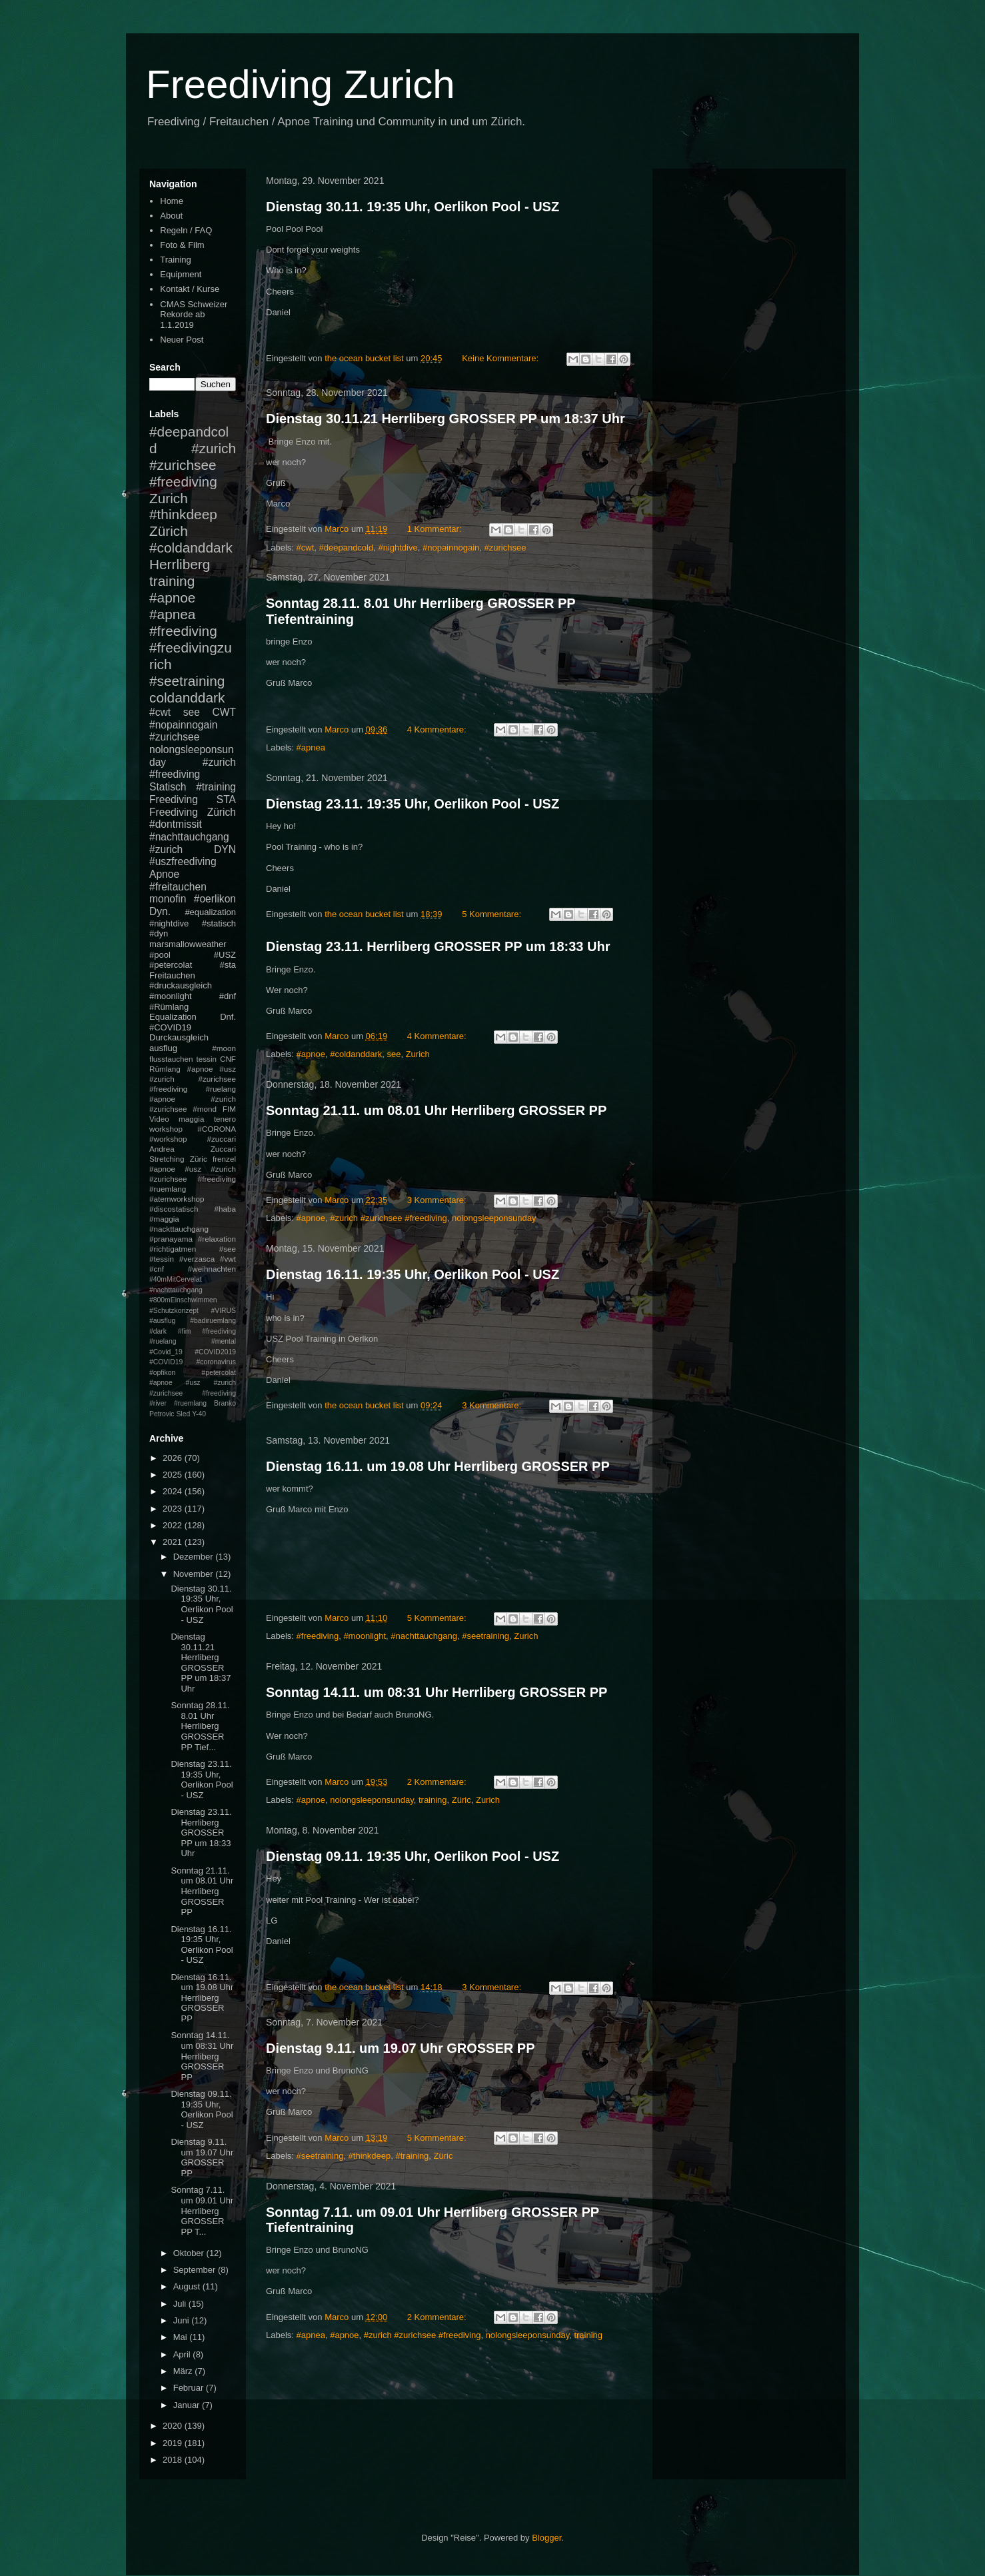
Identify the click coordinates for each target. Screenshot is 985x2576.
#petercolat (170, 965)
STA (226, 799)
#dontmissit (175, 824)
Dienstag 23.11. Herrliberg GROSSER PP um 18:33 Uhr (438, 946)
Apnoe (164, 874)
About (171, 216)
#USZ (225, 955)
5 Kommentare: (493, 914)
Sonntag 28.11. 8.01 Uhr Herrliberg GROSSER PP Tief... (200, 1726)
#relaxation (217, 1238)
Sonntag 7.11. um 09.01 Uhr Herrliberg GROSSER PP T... (202, 2210)
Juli (181, 2304)
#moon (224, 1048)
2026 (174, 1458)
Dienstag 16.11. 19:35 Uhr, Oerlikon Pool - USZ (412, 1274)
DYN (225, 849)
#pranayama (171, 1238)
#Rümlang (169, 1007)
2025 (174, 1475)
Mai (181, 2337)
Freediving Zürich (192, 812)
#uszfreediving (183, 861)
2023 (174, 1509)
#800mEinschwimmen (183, 1300)
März (184, 2371)
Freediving (173, 799)
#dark (158, 1331)
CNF (228, 1058)
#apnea (311, 747)
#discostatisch (173, 1208)
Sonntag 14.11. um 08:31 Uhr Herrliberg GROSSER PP (436, 1692)
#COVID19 (170, 1027)
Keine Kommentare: (501, 358)
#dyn (158, 933)
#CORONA (216, 1128)
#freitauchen (178, 886)
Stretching (167, 1158)
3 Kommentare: (438, 1200)
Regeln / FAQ (186, 230)
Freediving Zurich (300, 84)
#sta (227, 965)
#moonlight (364, 1636)
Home (171, 201)
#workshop (168, 1138)
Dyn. (160, 911)
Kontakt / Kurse (189, 289)
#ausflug (162, 1320)
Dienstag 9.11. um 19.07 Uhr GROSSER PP (400, 2048)
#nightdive (397, 548)
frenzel (224, 1158)
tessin (207, 1058)
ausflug (163, 1048)
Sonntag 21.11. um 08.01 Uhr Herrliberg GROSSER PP (436, 1110)
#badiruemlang (213, 1320)
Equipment (180, 274)
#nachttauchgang (424, 1636)
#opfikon (162, 1372)
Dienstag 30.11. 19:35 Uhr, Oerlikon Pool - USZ (412, 206)
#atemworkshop (177, 1198)
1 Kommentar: (435, 529)
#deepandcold (346, 548)
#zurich (166, 849)
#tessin (161, 1258)
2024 (174, 1491)
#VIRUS (223, 1310)
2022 (174, 1525)
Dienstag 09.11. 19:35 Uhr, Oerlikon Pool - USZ (412, 1856)
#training (412, 2156)
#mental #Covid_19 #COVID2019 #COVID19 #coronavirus (192, 1352)
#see (227, 1248)
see (394, 1054)
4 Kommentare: (438, 729)
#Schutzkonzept (174, 1310)
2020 (174, 2426)
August (188, 2286)
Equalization (173, 1017)
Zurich (418, 1054)
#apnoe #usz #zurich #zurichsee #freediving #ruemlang (192, 1178)
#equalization (210, 912)
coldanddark (187, 697)
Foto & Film (182, 245)
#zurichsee (505, 548)
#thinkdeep (370, 2156)
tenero (225, 1118)
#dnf (227, 996)
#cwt (306, 548)
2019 (174, 2443)
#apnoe (311, 1054)
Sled (183, 1414)
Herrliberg (179, 564)
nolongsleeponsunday (494, 1218)
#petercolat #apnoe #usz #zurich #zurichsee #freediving (192, 1383)
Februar (189, 2388)
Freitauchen (172, 975)
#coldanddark (356, 1054)
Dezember (194, 1557)
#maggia (164, 1218)
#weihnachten (212, 1268)
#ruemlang (190, 1403)
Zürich (168, 531)
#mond (205, 1108)
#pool (160, 955)
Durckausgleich (179, 1037)
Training (175, 260)
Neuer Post (181, 340)
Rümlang (165, 1068)
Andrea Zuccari (192, 1148)
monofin (167, 898)
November (194, 1574)
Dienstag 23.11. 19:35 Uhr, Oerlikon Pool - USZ (412, 803)
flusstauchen (171, 1058)
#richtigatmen (172, 1248)
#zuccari (221, 1138)
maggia (191, 1118)
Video (159, 1118)
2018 (174, 2460)
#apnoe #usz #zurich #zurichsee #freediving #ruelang (192, 1078)
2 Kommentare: (438, 1782)
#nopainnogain (451, 548)
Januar (187, 2405)
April (183, 2354)
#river (158, 1403)
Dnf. (228, 1017)
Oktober (190, 2253)
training (433, 1800)
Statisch (167, 786)
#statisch (219, 923)
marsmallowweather (188, 944)
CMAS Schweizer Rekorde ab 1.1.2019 (193, 314)
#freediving (318, 1636)
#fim (184, 1331)
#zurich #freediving (192, 768)
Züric (461, 1800)
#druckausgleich (180, 985)
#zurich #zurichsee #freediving (388, 1218)
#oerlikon (215, 898)
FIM (229, 1108)
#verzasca (197, 1258)
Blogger (546, 2538)
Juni (182, 2320)
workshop (166, 1128)
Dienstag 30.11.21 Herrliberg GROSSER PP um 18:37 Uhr (445, 418)
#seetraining (485, 1636)
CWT (224, 712)
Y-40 (199, 1414)
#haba (225, 1208)
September (195, 2270)
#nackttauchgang (179, 1228)
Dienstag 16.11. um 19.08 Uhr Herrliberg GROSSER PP (438, 1466)
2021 (174, 1542)
